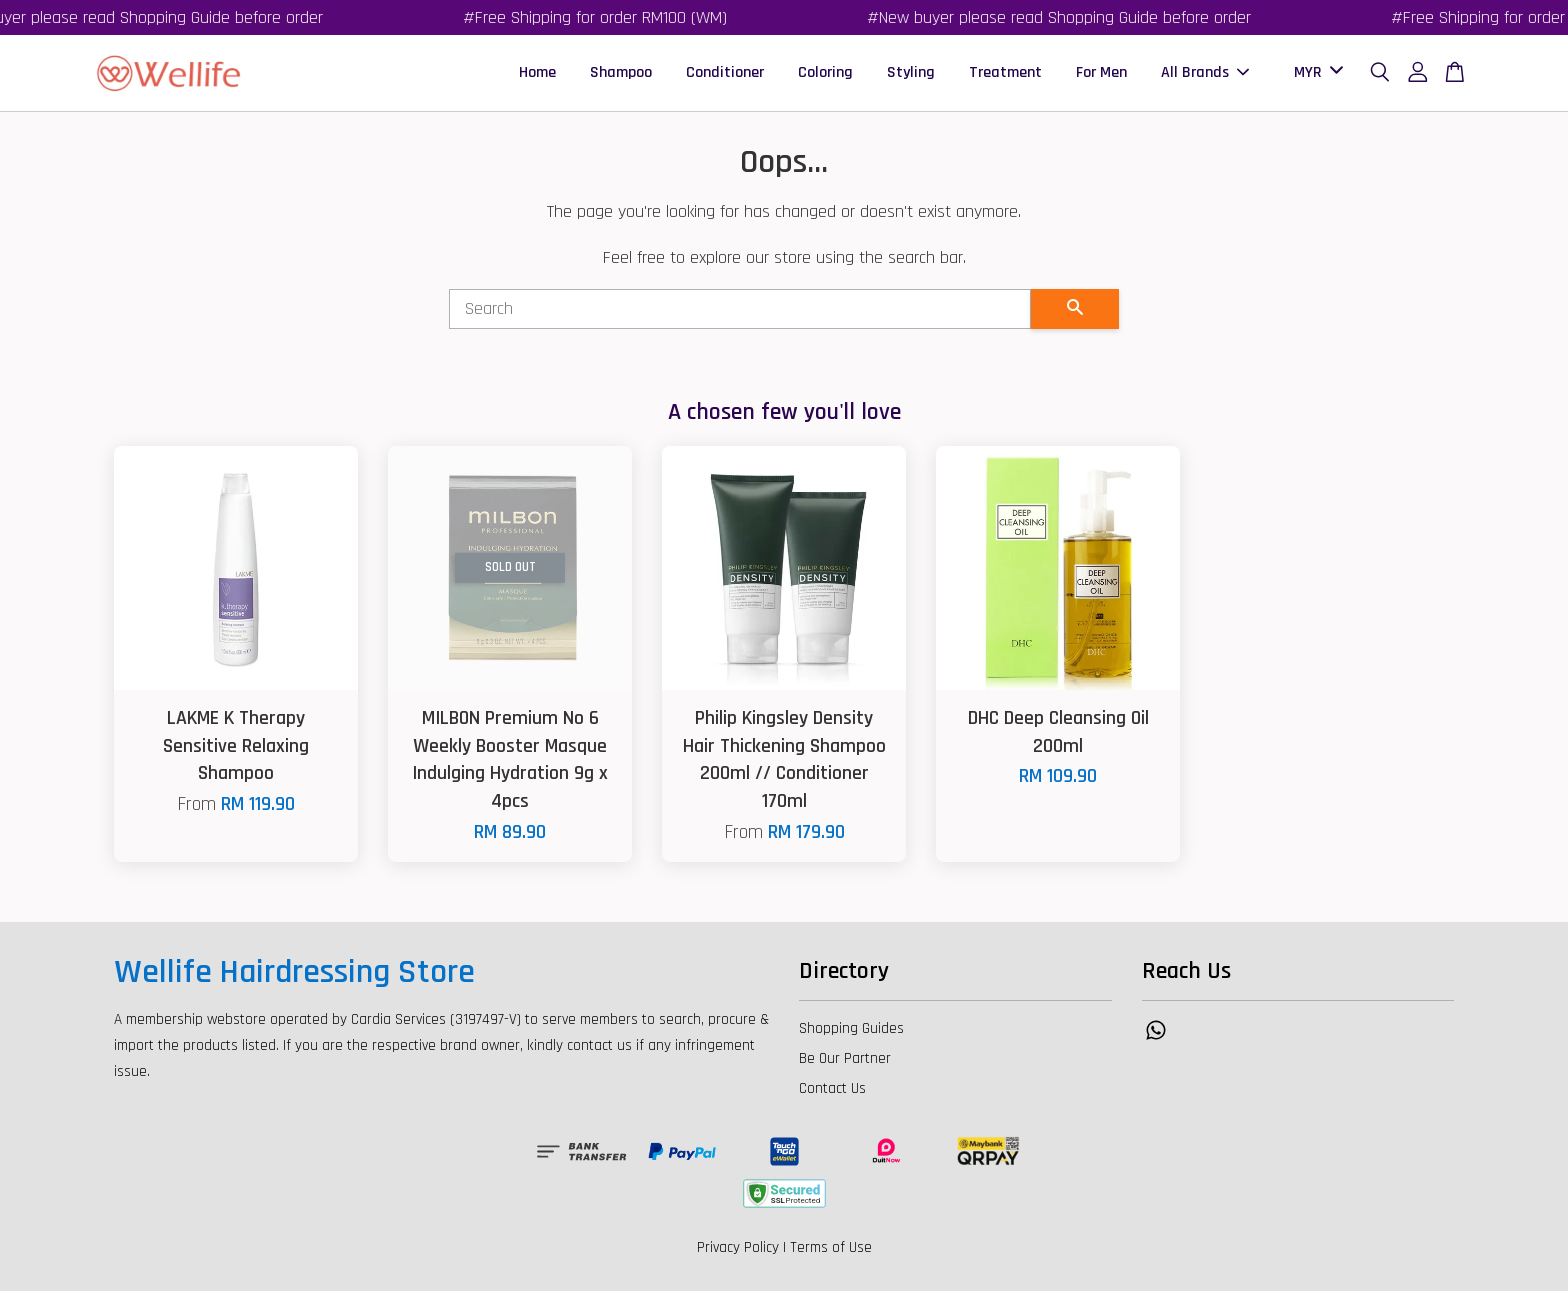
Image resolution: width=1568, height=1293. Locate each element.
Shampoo (621, 73)
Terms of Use (831, 1249)
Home (537, 73)
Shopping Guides (851, 1030)
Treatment (1005, 73)
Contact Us (832, 1090)
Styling (911, 73)
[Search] (740, 311)
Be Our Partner (845, 1060)
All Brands (1205, 73)
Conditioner (725, 73)
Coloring (825, 73)
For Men (1101, 73)
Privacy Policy (738, 1249)
